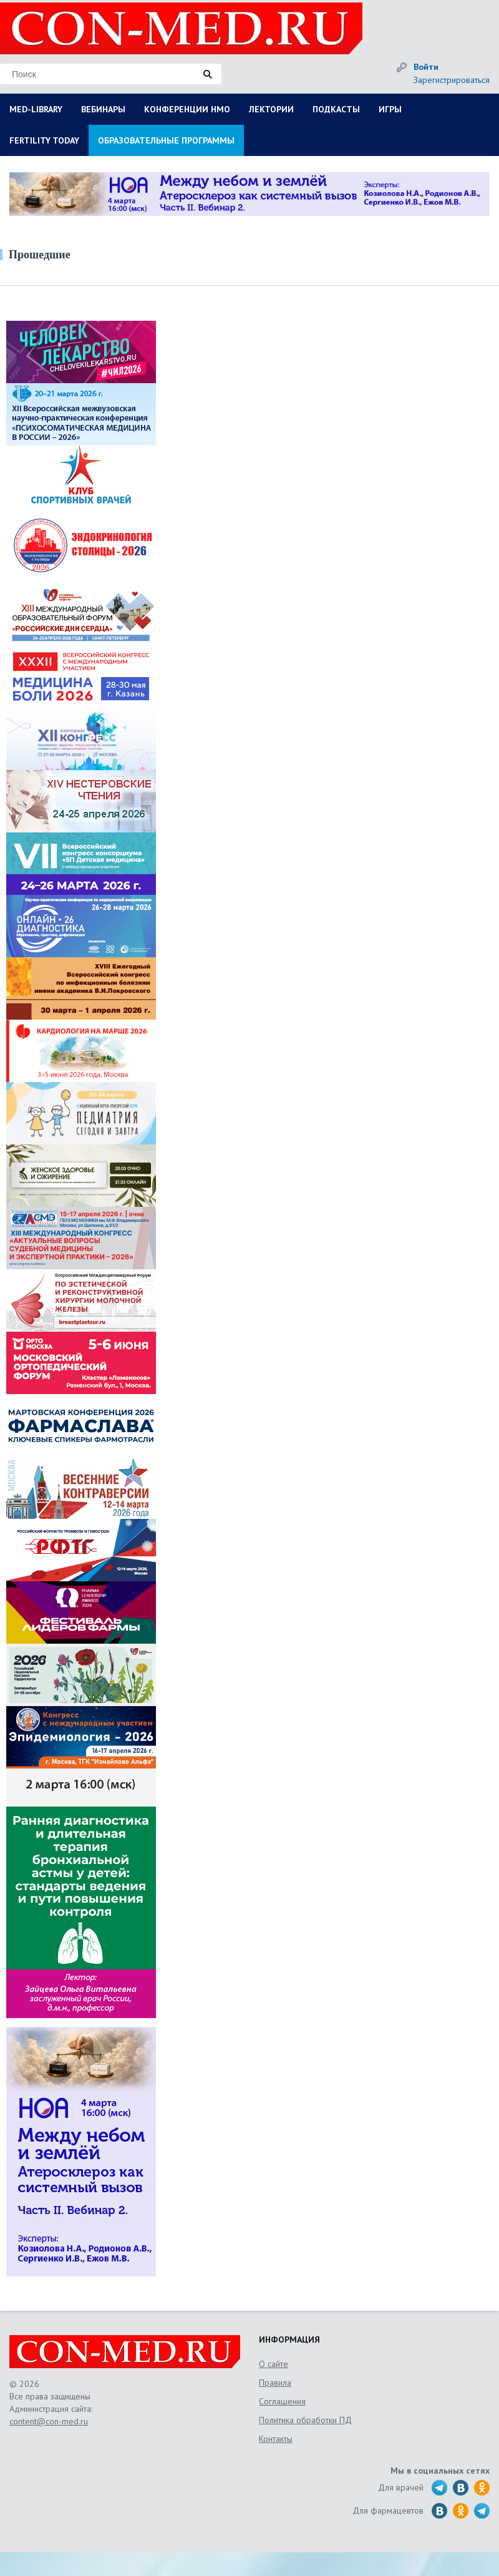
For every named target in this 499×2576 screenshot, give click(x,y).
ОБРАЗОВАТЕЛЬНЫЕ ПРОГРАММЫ (166, 140)
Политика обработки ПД (305, 2420)
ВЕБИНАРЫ (103, 109)
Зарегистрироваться (452, 79)
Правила (275, 2382)
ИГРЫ (390, 109)
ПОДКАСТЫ (336, 109)
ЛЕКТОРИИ (271, 109)
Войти (426, 66)
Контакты (276, 2438)
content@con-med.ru (48, 2421)
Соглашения (282, 2401)
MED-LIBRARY (35, 109)
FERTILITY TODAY (44, 140)
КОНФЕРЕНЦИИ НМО (187, 109)
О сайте (273, 2363)
